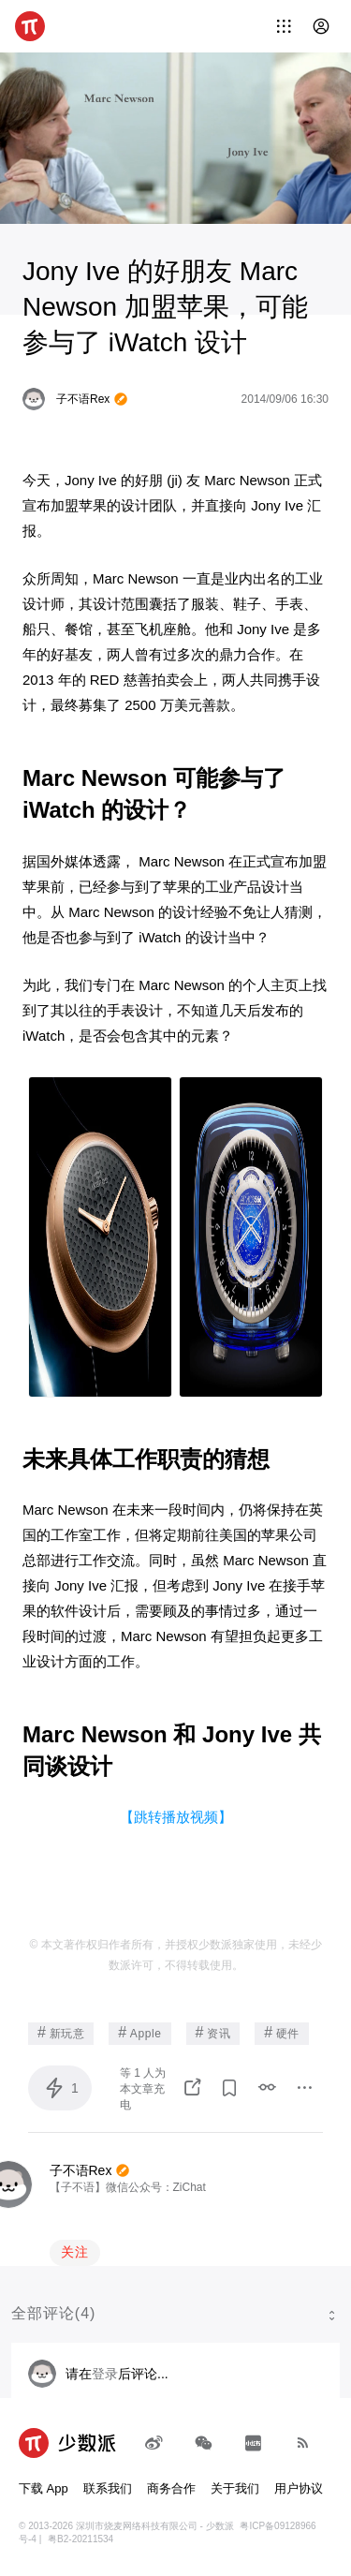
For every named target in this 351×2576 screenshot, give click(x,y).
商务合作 (171, 2488)
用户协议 (298, 2488)
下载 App (43, 2488)
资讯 (213, 2032)
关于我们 (235, 2488)
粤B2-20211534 (80, 2539)
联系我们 (107, 2488)
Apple (139, 2032)
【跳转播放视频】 (176, 1817)
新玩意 (60, 2032)
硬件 (282, 2032)
